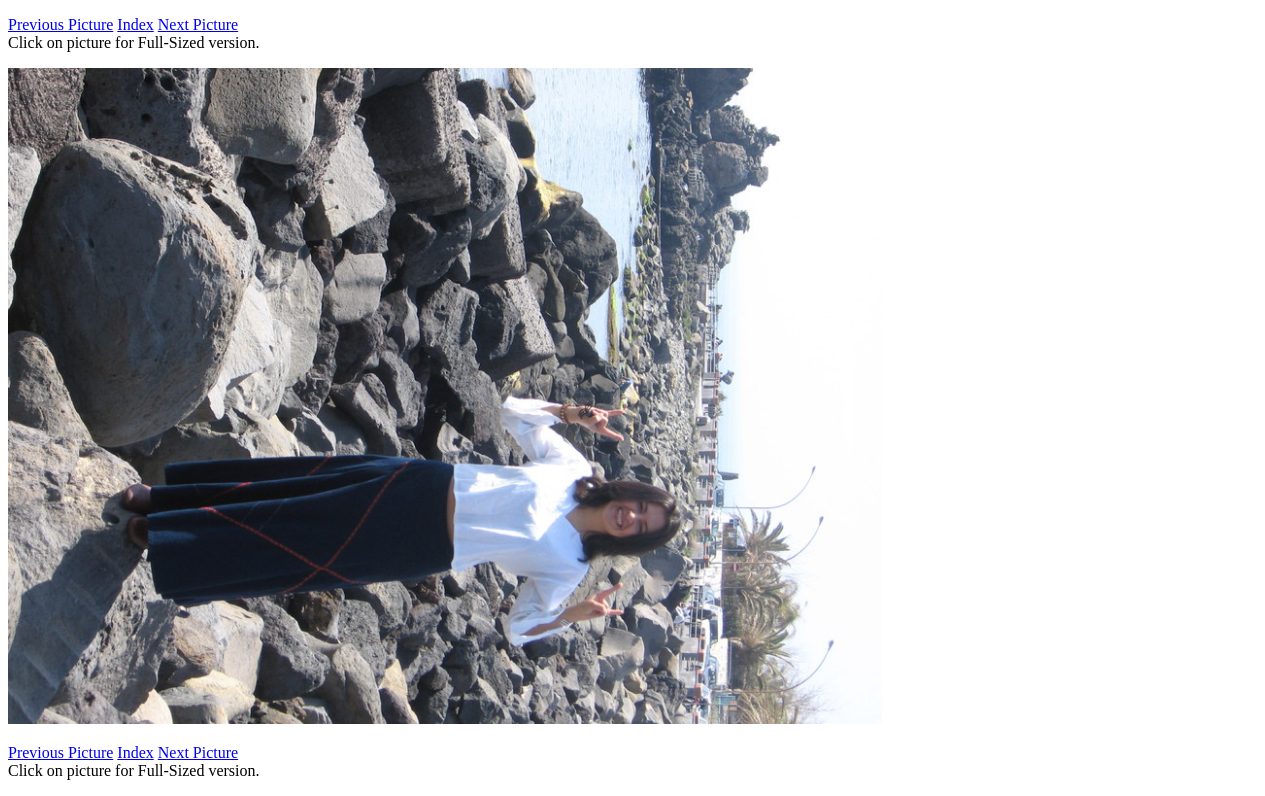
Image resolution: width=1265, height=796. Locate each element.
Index (135, 24)
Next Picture (198, 24)
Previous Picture (60, 24)
